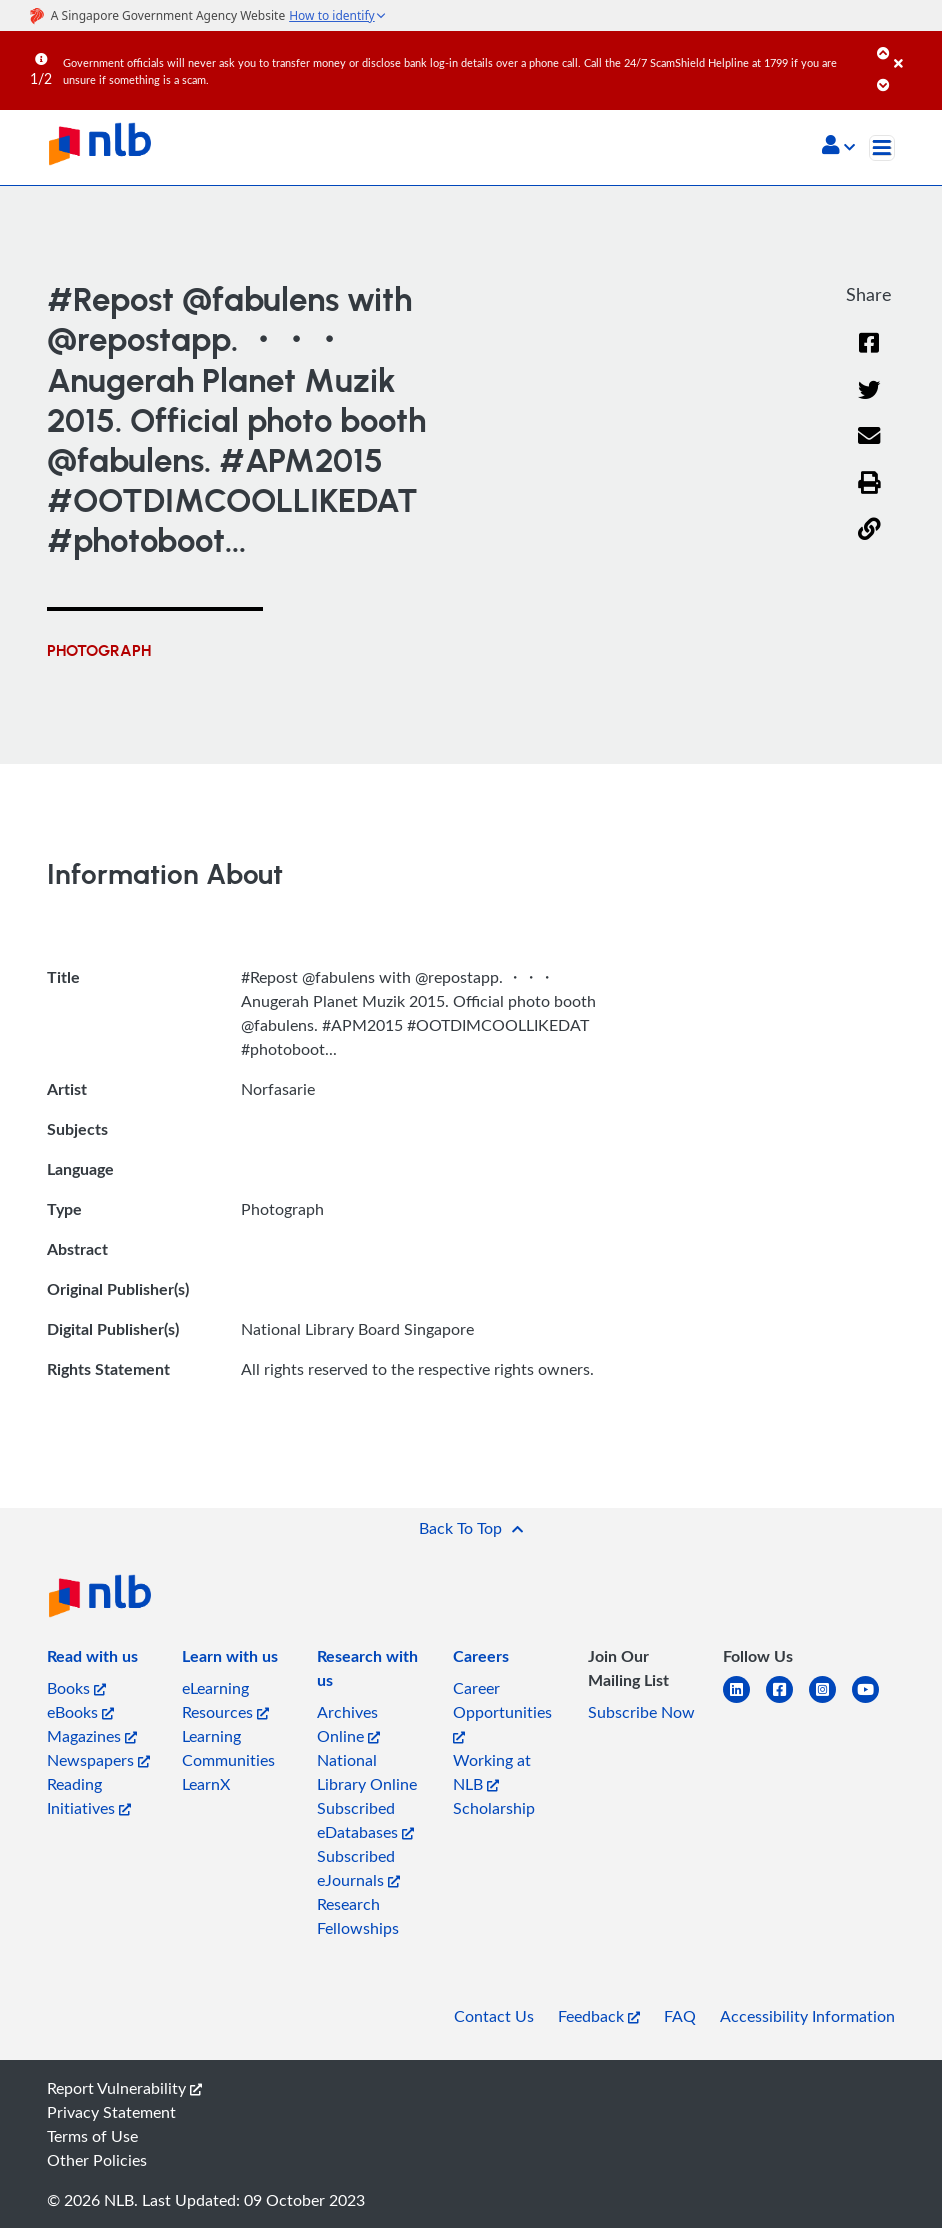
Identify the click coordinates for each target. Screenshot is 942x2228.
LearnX (206, 1784)
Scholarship (494, 1808)
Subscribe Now (641, 1712)
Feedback (599, 2016)
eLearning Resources (225, 1700)
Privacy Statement (111, 2112)
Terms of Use (92, 2136)
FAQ (680, 2016)
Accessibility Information (807, 2016)
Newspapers (98, 1760)
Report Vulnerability (124, 2088)
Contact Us (494, 2016)
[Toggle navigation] (882, 148)
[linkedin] (744, 1701)
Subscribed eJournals (358, 1868)
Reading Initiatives (89, 1796)
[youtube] (873, 1701)
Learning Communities (228, 1748)
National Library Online (367, 1772)
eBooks (80, 1712)
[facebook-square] (787, 1701)
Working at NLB (492, 1772)
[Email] (869, 448)
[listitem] (92, 1660)
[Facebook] (869, 355)
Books (76, 1688)
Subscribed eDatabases (365, 1820)
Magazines (92, 1736)
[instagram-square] (830, 1701)
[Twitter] (869, 402)
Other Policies (97, 2160)
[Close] (914, 49)
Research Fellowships (358, 1916)
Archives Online (348, 1724)
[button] (838, 147)
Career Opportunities (502, 1710)
